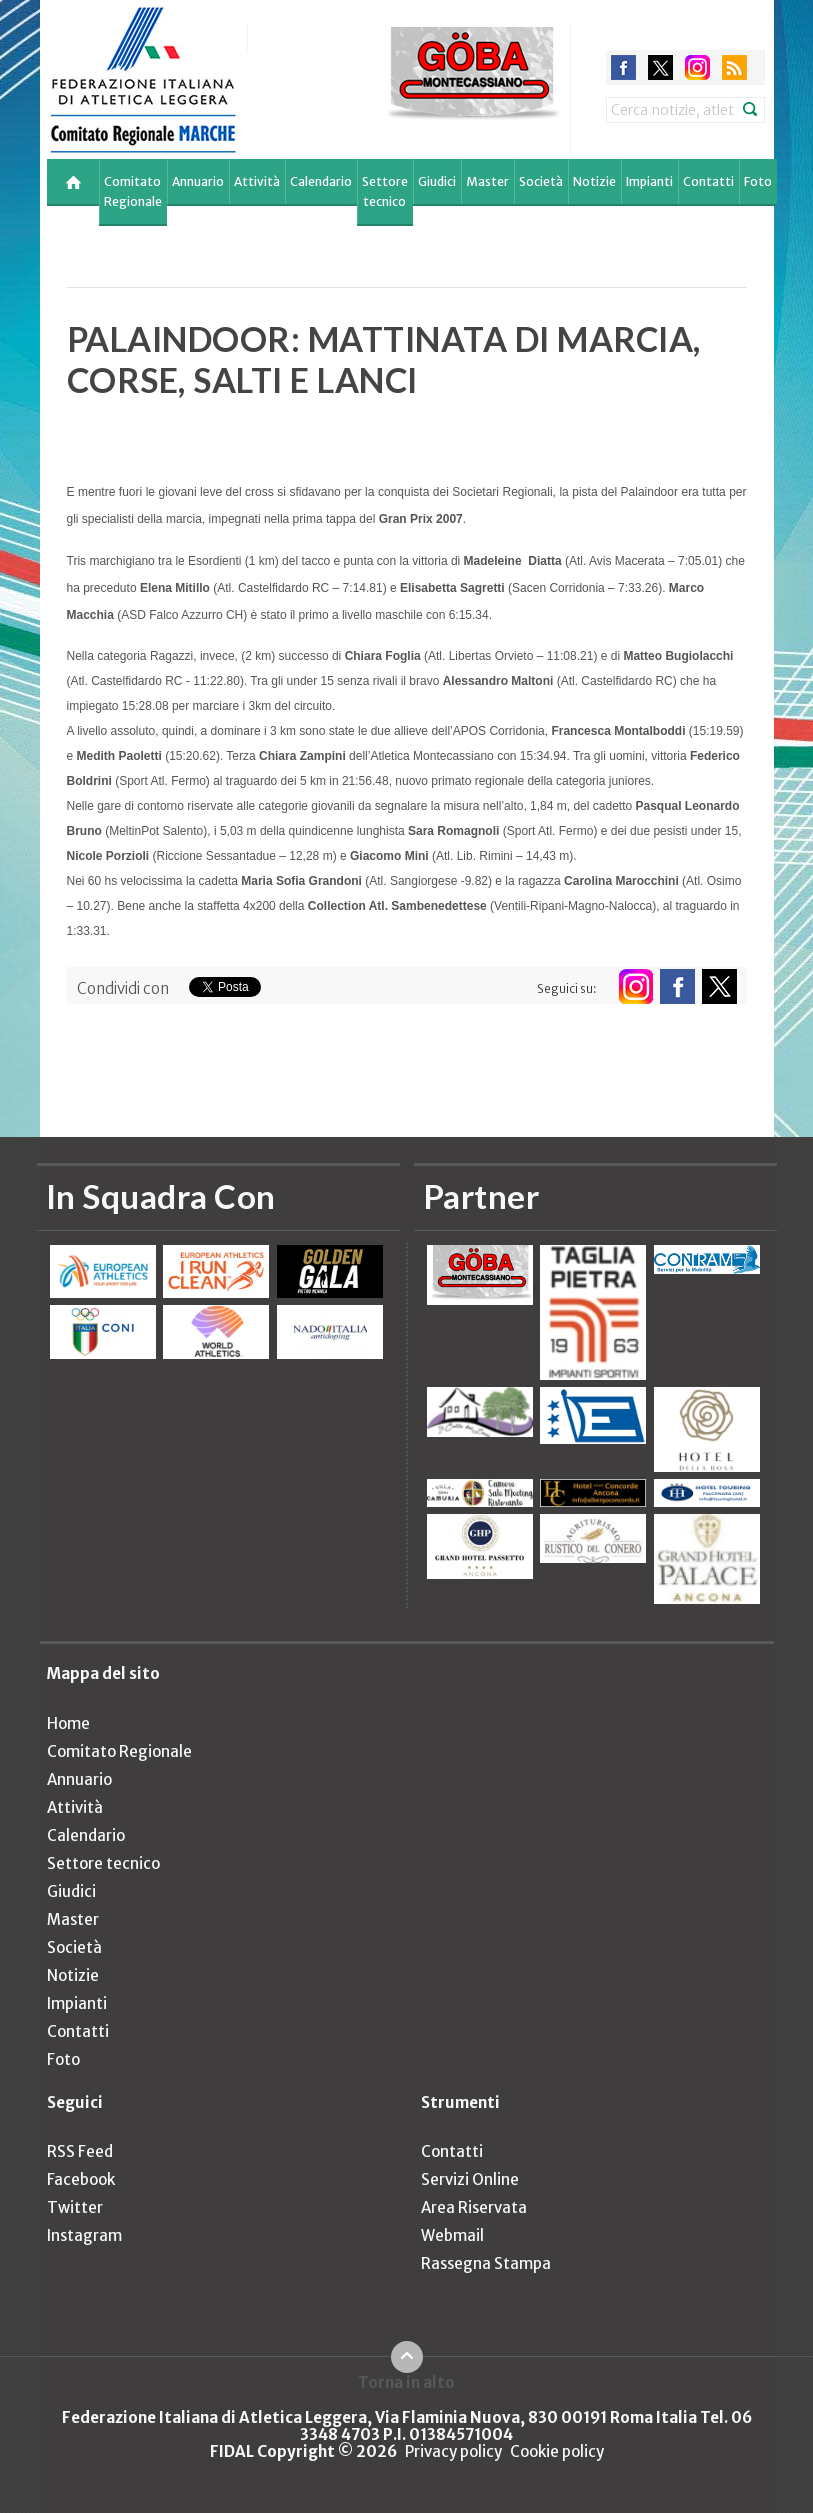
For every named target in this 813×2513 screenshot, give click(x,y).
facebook (623, 67)
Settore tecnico (385, 191)
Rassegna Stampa (486, 2263)
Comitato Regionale (133, 191)
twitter (660, 67)
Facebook (81, 2179)
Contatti (708, 181)
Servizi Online (470, 2179)
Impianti (649, 181)
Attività (257, 181)
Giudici (437, 181)
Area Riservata (474, 2207)
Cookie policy (557, 2451)
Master (487, 181)
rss (734, 67)
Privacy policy (453, 2451)
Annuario (198, 181)
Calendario (321, 181)
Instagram (84, 2235)
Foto (758, 181)
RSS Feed (80, 2151)
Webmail (452, 2235)
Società (541, 181)
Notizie (594, 181)
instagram (697, 67)
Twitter (75, 2207)
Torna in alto (406, 2382)
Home (68, 1723)
